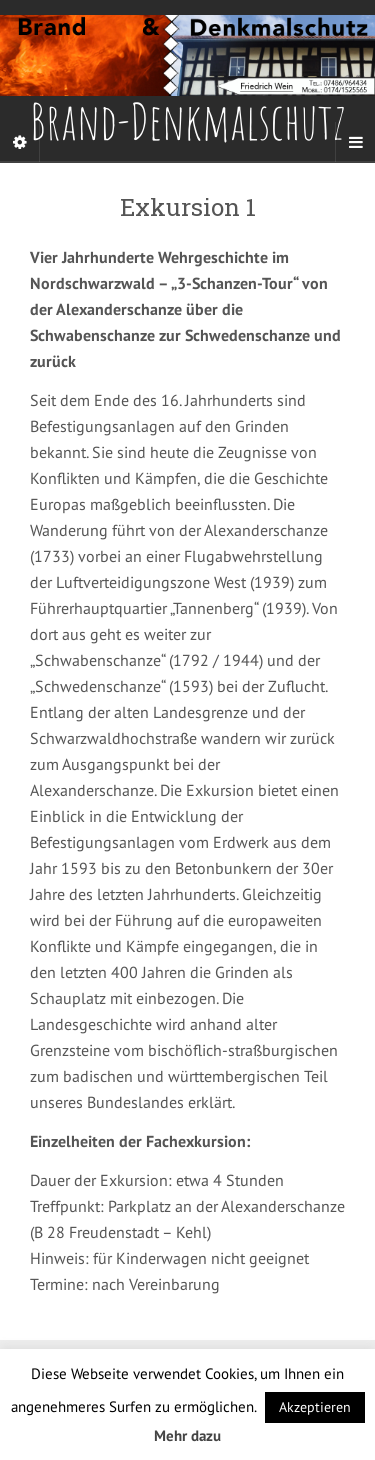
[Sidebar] (20, 142)
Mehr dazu (187, 1435)
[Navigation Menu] (355, 142)
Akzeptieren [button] (315, 1407)
